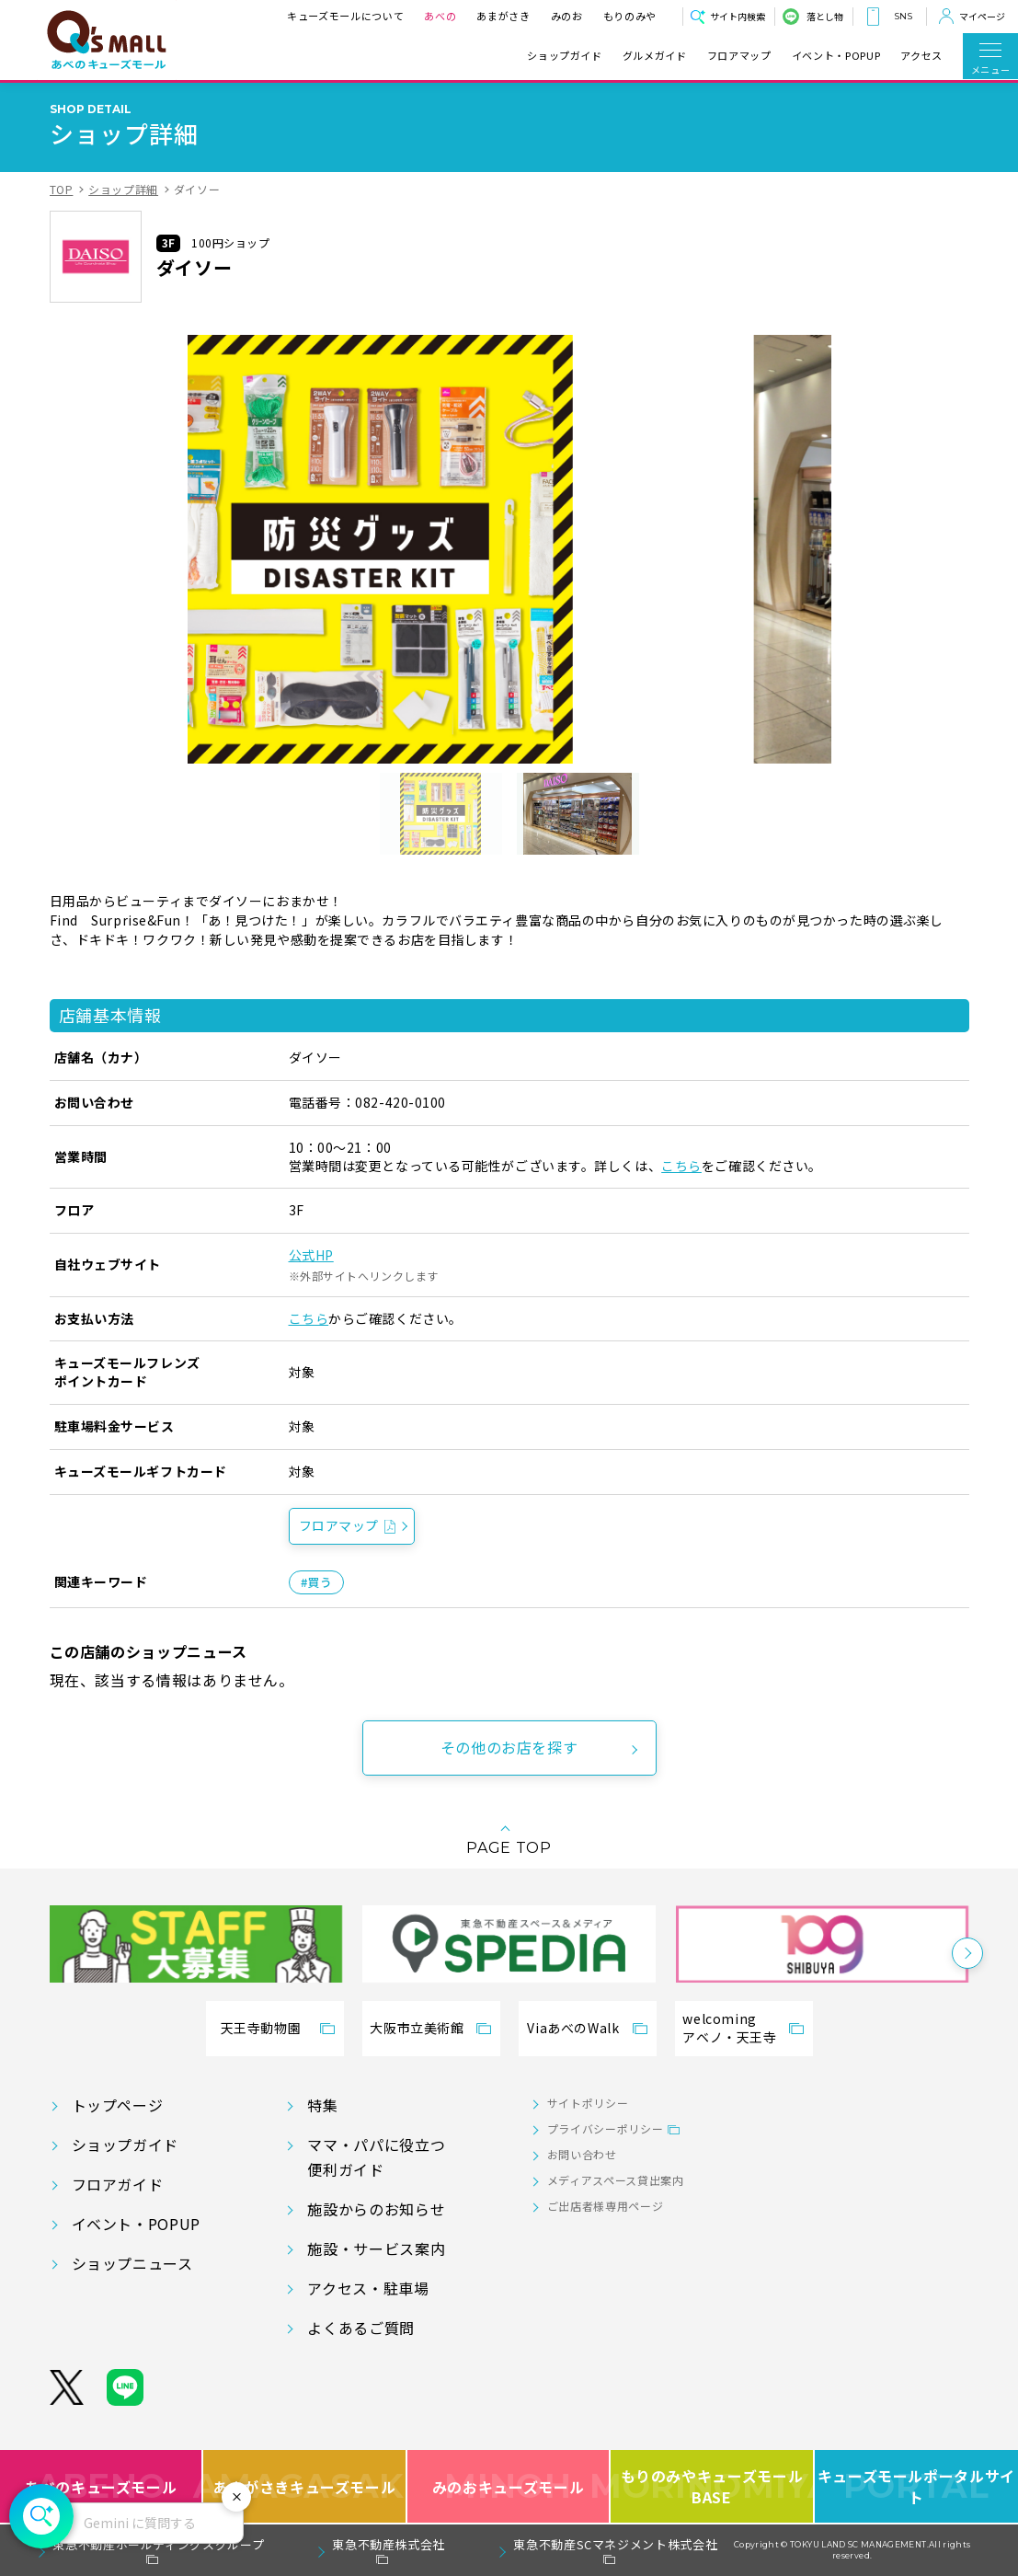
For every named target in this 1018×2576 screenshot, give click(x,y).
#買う (317, 1582)
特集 (322, 2105)
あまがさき (503, 15)
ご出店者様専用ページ (605, 2206)
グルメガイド (655, 56)
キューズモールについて (345, 15)
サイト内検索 (737, 16)
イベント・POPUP (836, 56)
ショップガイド (564, 56)
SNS (903, 16)
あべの (440, 15)
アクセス (921, 56)
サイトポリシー (587, 2102)
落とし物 (824, 16)
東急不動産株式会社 (388, 2544)
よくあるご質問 (360, 2328)
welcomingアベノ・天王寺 (729, 2027)
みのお (567, 15)
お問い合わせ (582, 2154)
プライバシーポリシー (605, 2128)
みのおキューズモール (508, 2486)
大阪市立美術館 (416, 2027)
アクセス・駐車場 (368, 2288)
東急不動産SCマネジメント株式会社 (615, 2544)
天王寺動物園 (261, 2027)
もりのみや (630, 15)
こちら (681, 1165)
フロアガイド (118, 2184)
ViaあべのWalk (573, 2027)
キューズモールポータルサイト (916, 2486)
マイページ (982, 16)
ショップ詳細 (123, 189)
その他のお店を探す (509, 1747)
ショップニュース (132, 2263)
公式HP (311, 1255)
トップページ (118, 2105)
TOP (62, 189)
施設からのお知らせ (376, 2209)
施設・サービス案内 (376, 2248)
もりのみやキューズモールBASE (712, 2486)
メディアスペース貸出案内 (615, 2180)
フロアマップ (739, 56)
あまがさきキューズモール (304, 2486)
